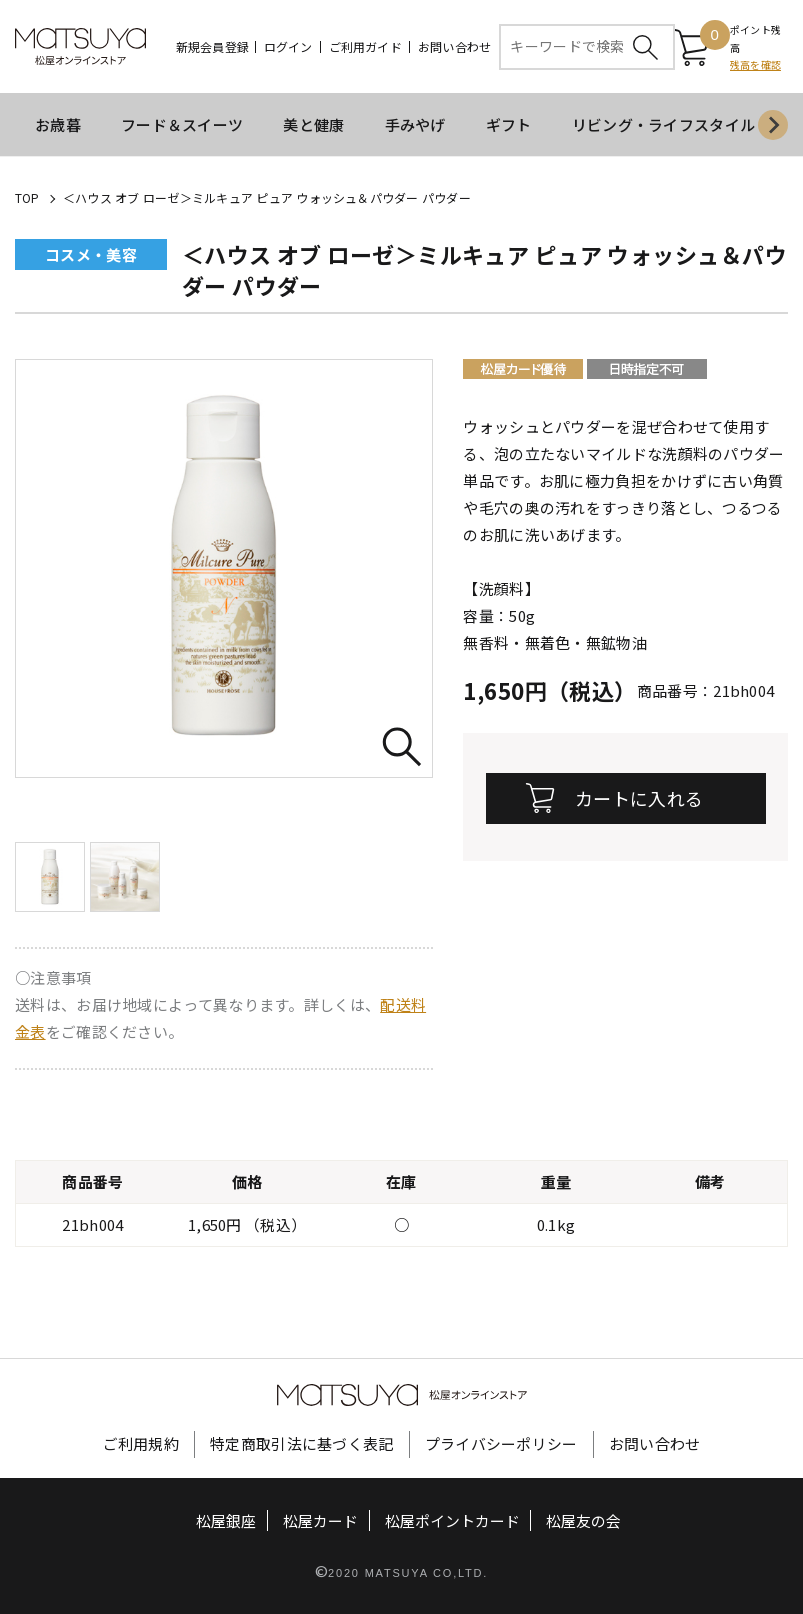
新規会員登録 (212, 47)
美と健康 (313, 125)
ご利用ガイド (365, 47)
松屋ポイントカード (452, 1521)
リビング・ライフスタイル (664, 125)
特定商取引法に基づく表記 (302, 1444)
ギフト (509, 125)
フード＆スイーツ (182, 125)
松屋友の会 (583, 1521)
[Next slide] (773, 126)
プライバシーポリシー (501, 1444)
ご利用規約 (141, 1444)
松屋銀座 (227, 1521)
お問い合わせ (454, 47)
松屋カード (320, 1521)
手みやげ (415, 125)
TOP (27, 198)
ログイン (288, 47)
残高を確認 (755, 65)
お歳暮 (58, 125)
